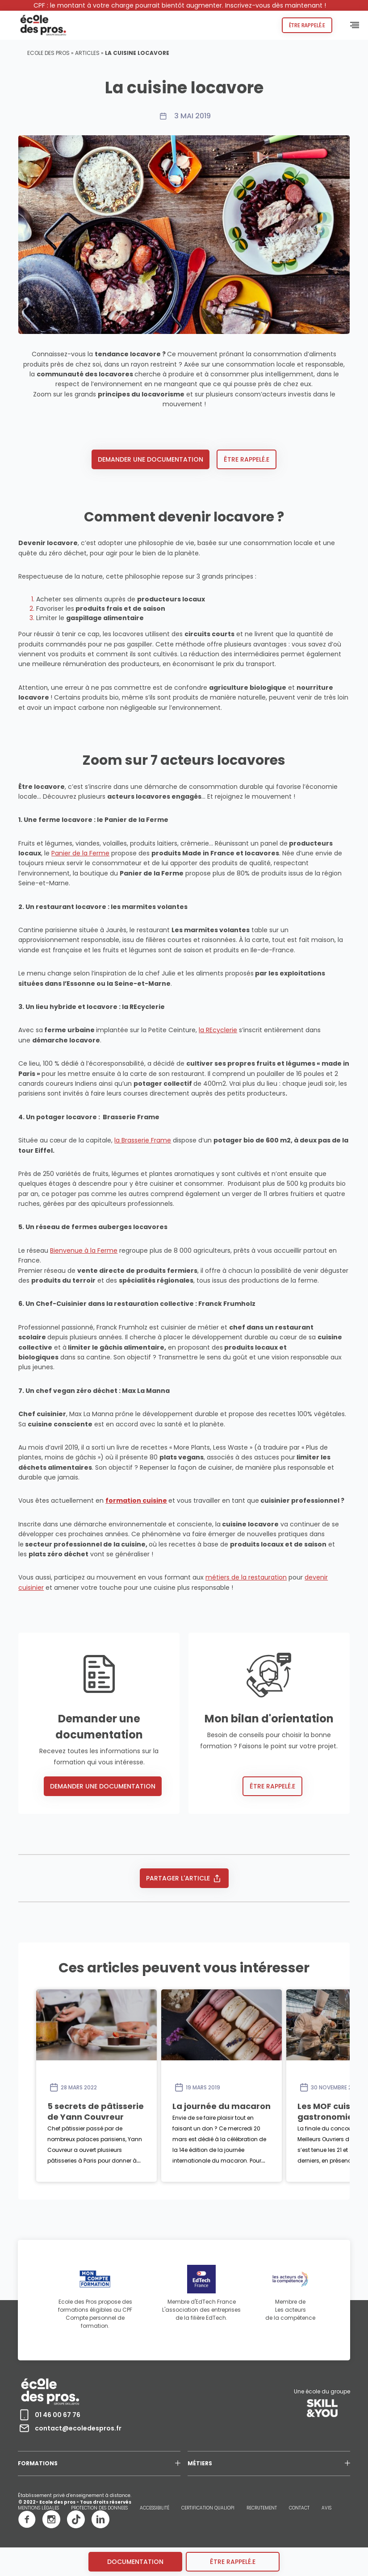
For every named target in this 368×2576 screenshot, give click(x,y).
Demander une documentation (150, 459)
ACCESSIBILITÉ (154, 2508)
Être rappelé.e (307, 25)
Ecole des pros (48, 53)
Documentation (135, 2561)
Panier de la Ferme (80, 853)
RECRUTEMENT (262, 2508)
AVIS (326, 2508)
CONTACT (299, 2508)
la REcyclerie (218, 1029)
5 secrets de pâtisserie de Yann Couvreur (134, 2106)
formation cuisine (136, 1500)
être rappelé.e (232, 2561)
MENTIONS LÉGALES (38, 2508)
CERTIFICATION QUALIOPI (207, 2508)
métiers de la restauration (246, 1577)
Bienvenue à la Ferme (83, 1250)
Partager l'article (184, 1878)
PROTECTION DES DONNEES (99, 2508)
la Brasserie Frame (142, 1140)
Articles (87, 53)
